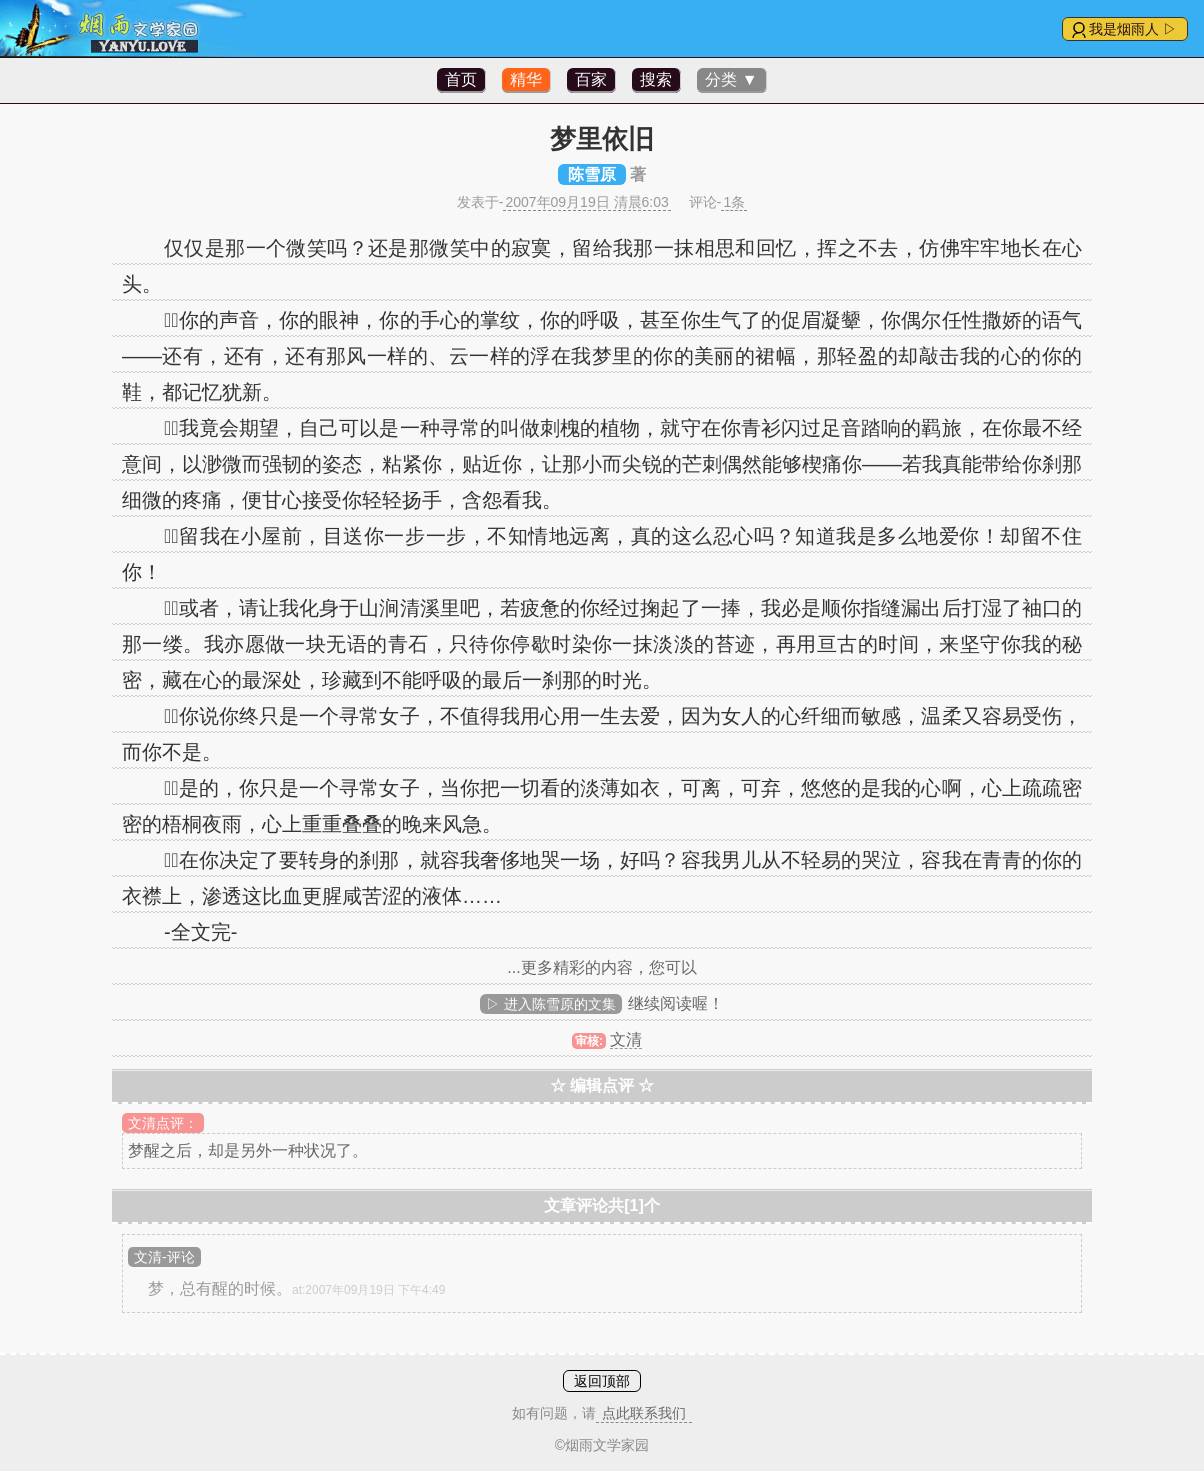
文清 (626, 1039)
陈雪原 (592, 174)
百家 (591, 79)
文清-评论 (164, 1257)
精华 (526, 79)
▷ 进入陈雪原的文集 (551, 1004)
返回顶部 (602, 1381)
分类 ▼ (731, 79)
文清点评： (163, 1123)
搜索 (656, 79)
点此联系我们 (644, 1413)
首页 (461, 79)
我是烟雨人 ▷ (1133, 29)
